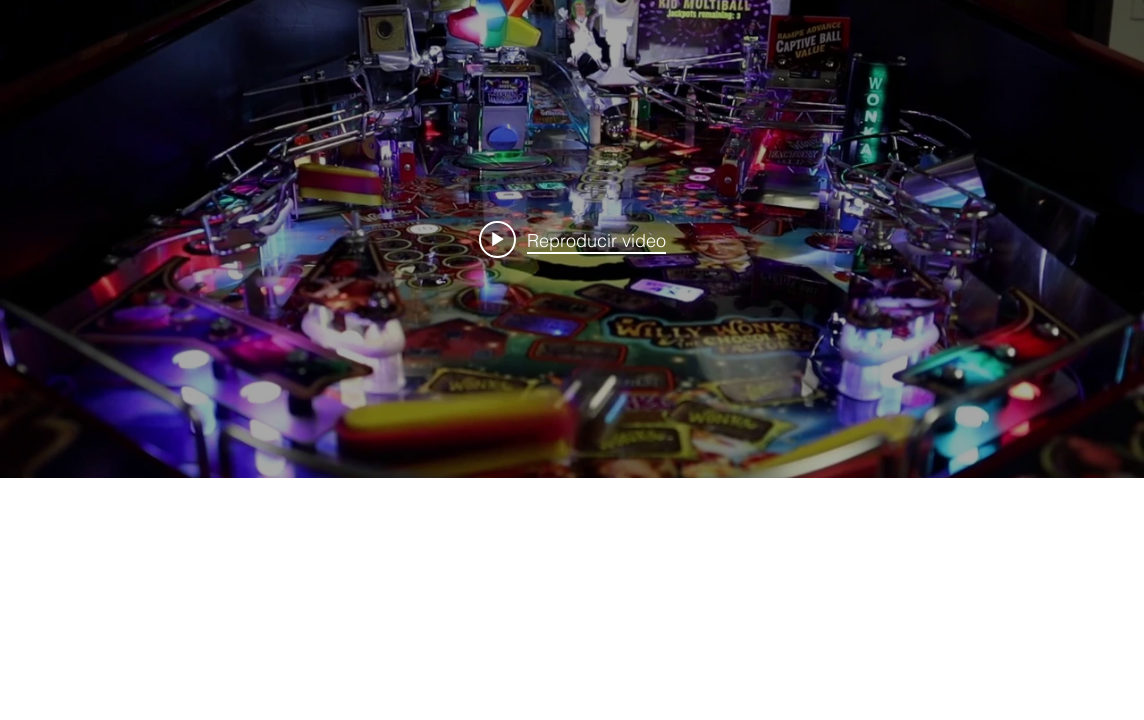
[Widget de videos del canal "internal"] (572, 239)
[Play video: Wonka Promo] (572, 239)
